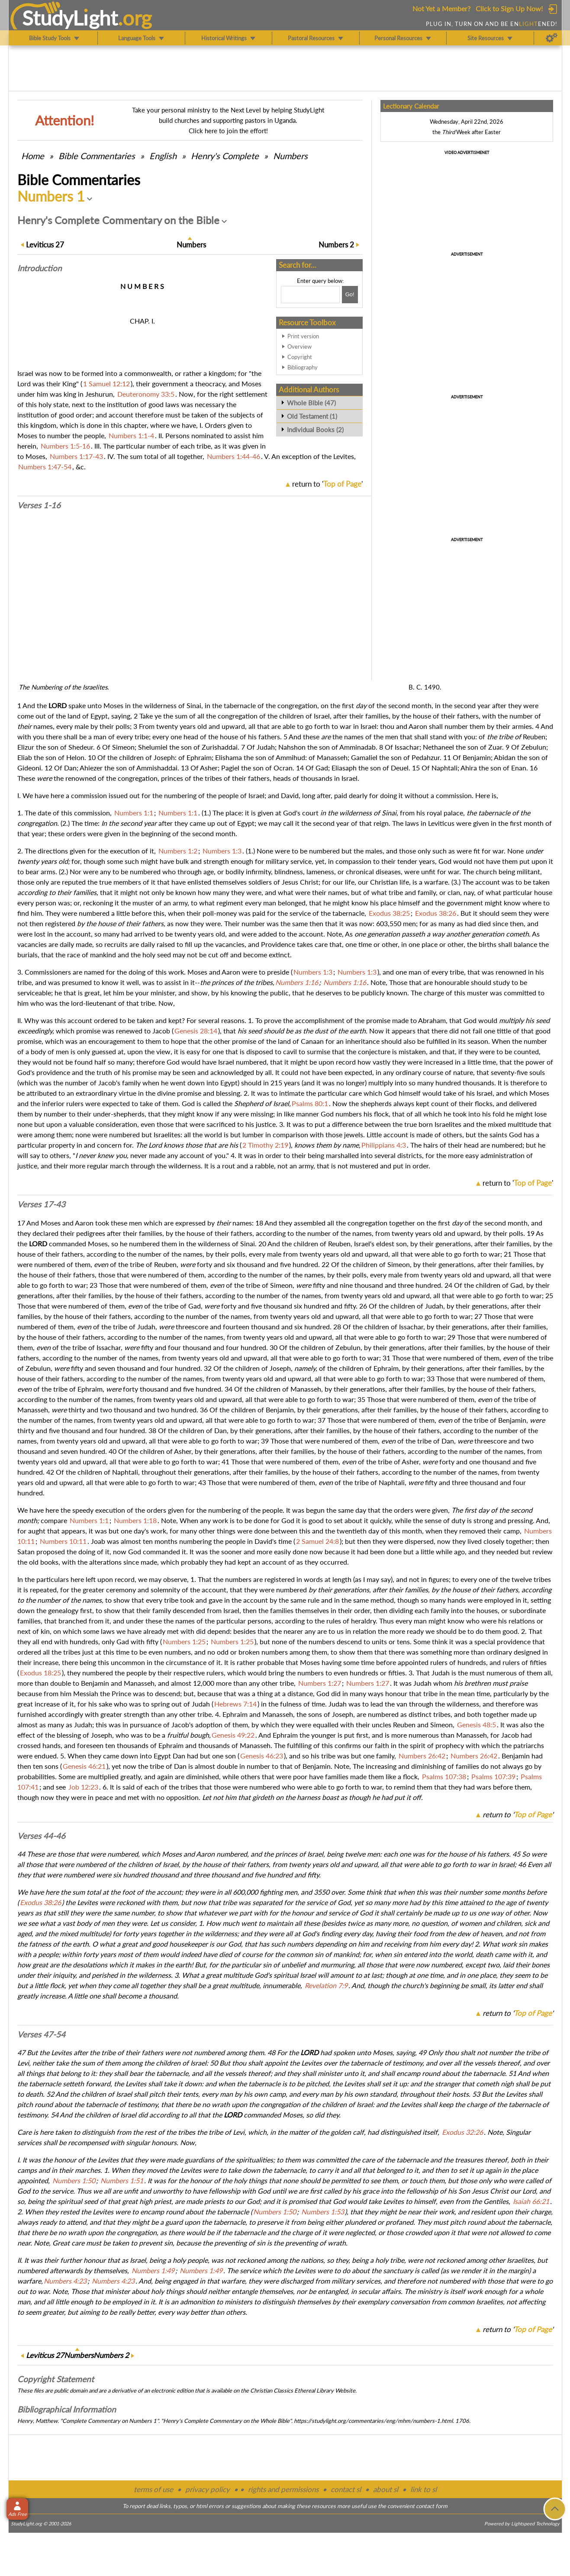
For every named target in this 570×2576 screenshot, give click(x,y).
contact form (432, 2505)
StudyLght (70, 18)
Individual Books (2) (315, 429)
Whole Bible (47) (311, 403)
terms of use (153, 2489)
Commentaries (96, 156)
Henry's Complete (225, 156)
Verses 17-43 (41, 1204)
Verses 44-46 (41, 1836)
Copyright (299, 356)
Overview (299, 346)
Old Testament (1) (312, 416)
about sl (385, 2489)
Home (32, 156)
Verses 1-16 (39, 505)
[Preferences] (551, 38)
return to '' (327, 483)
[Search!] (350, 294)
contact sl (346, 2489)
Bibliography (302, 367)
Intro (39, 268)
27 (45, 244)
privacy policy (207, 2489)
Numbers (290, 156)
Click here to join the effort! (228, 131)
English (163, 156)
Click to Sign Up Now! (509, 8)
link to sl (423, 2489)
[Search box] (310, 294)
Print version (303, 336)
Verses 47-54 (41, 2034)
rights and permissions (283, 2489)
